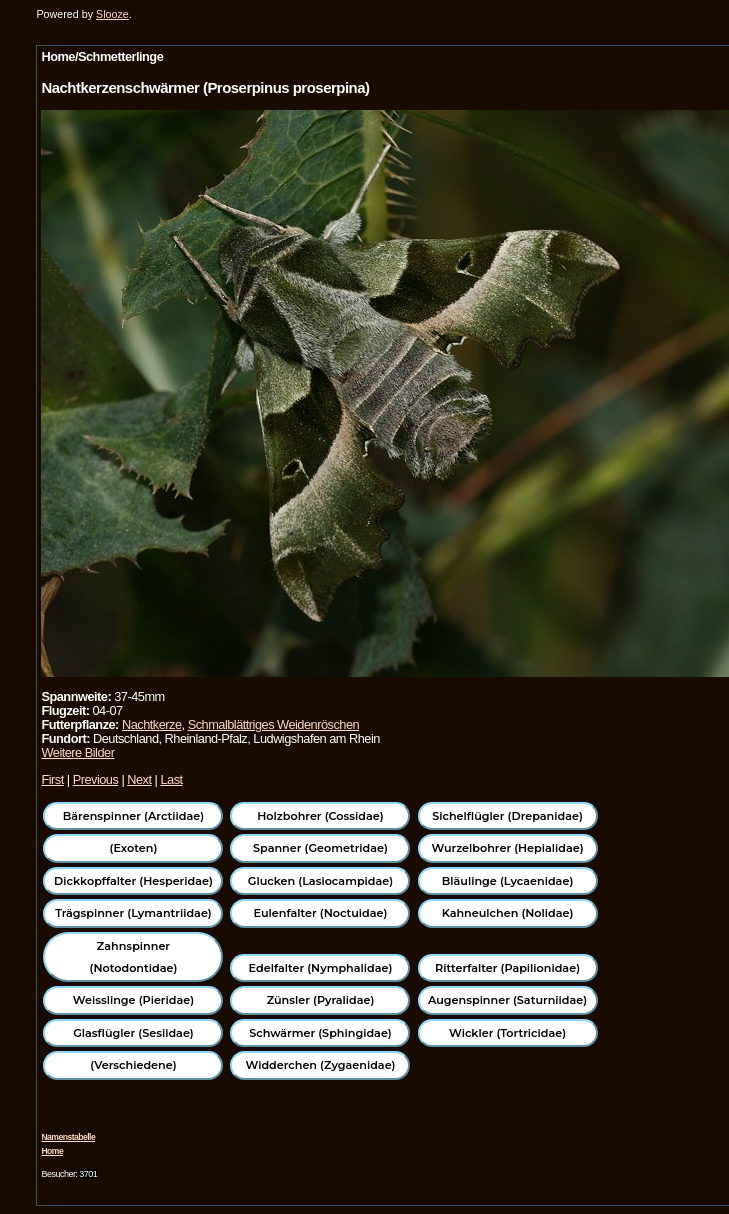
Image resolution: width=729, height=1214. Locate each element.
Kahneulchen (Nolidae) (508, 913)
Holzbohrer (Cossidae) (320, 816)
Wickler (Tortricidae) (507, 1033)
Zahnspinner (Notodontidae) (134, 957)
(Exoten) (134, 848)
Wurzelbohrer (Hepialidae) (507, 848)
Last (171, 779)
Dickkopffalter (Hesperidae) (133, 881)
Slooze (112, 14)
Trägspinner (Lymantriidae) (133, 913)
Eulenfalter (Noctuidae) (321, 913)
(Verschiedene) (133, 1065)
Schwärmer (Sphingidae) (320, 1033)
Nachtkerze (152, 724)
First (52, 779)
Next (139, 779)
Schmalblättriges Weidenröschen (273, 724)
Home (52, 1151)
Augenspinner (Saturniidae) (507, 1000)
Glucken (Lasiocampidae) (320, 881)
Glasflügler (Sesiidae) (133, 1033)
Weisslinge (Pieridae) (133, 1000)
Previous (96, 779)
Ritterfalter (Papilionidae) (507, 968)
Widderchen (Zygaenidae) (320, 1065)
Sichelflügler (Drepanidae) (507, 816)
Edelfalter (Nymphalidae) (321, 968)
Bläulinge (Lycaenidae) (508, 881)
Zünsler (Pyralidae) (321, 1000)
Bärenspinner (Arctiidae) (133, 816)
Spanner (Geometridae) (320, 848)
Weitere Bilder (77, 752)
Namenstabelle (68, 1137)
